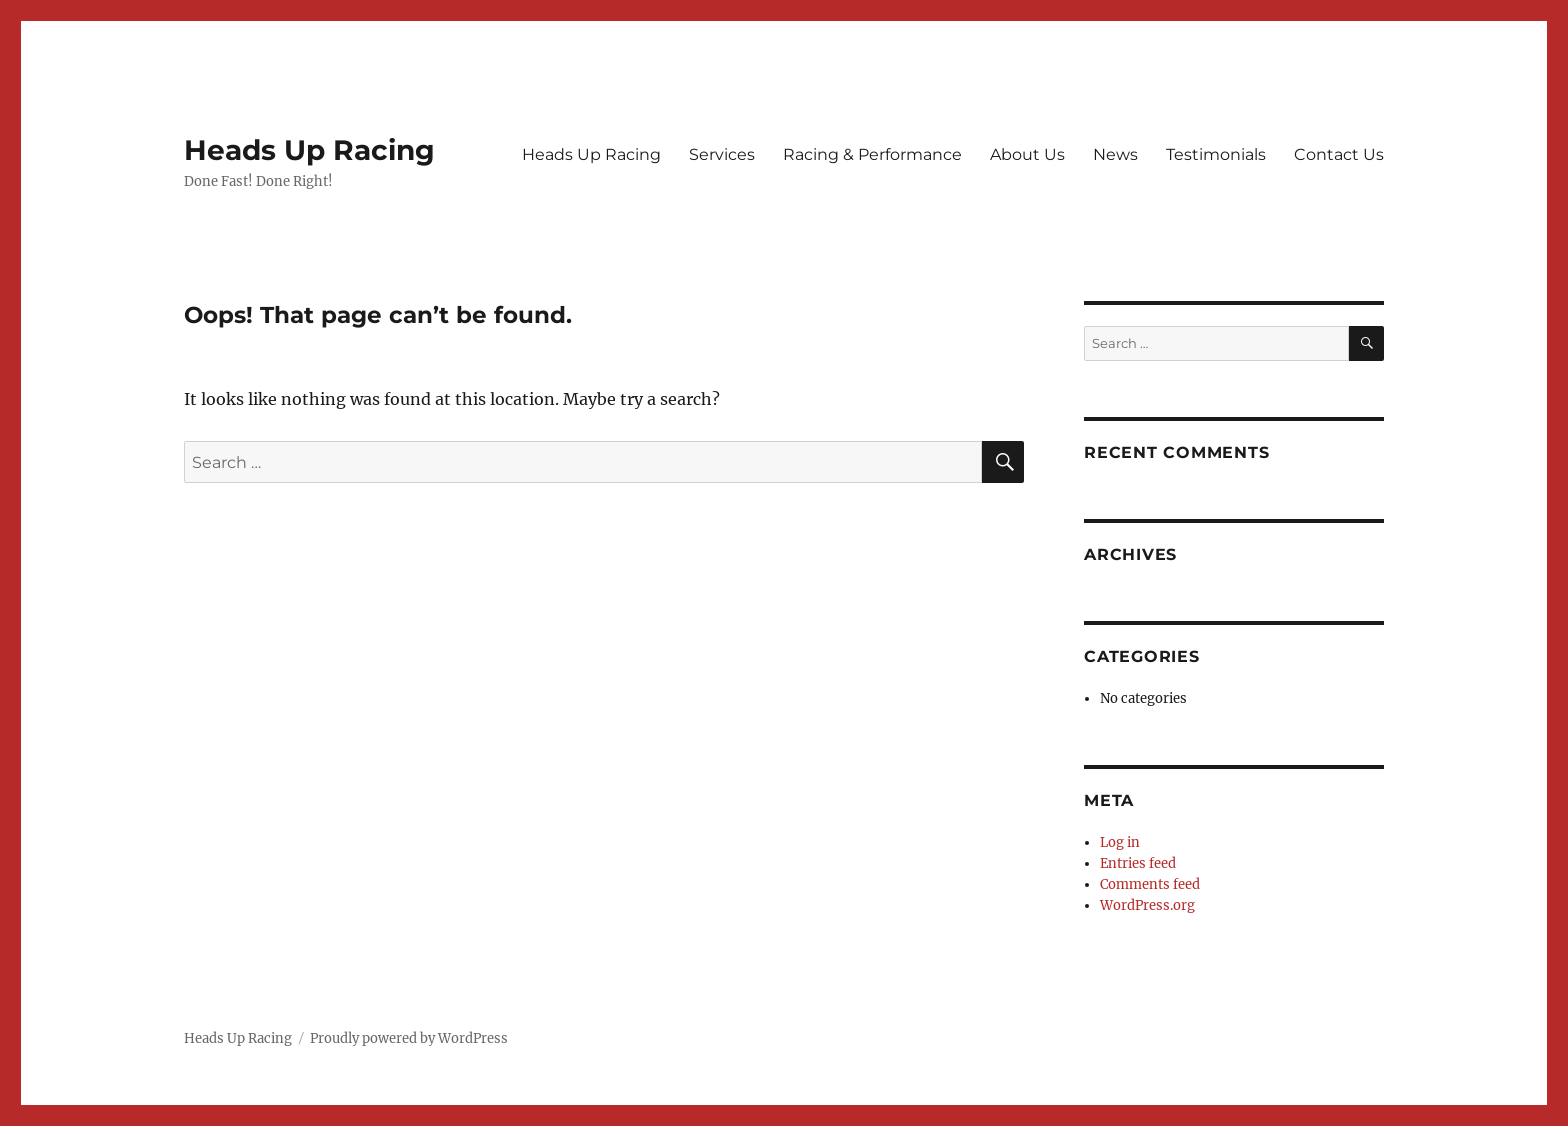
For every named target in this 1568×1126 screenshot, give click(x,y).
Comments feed (1150, 884)
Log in (1120, 842)
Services (722, 154)
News (1115, 154)
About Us (1027, 154)
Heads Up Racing (309, 150)
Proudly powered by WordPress (409, 1038)
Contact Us (1339, 154)
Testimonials (1216, 154)
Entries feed (1138, 863)
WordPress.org (1147, 905)
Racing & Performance (872, 154)
